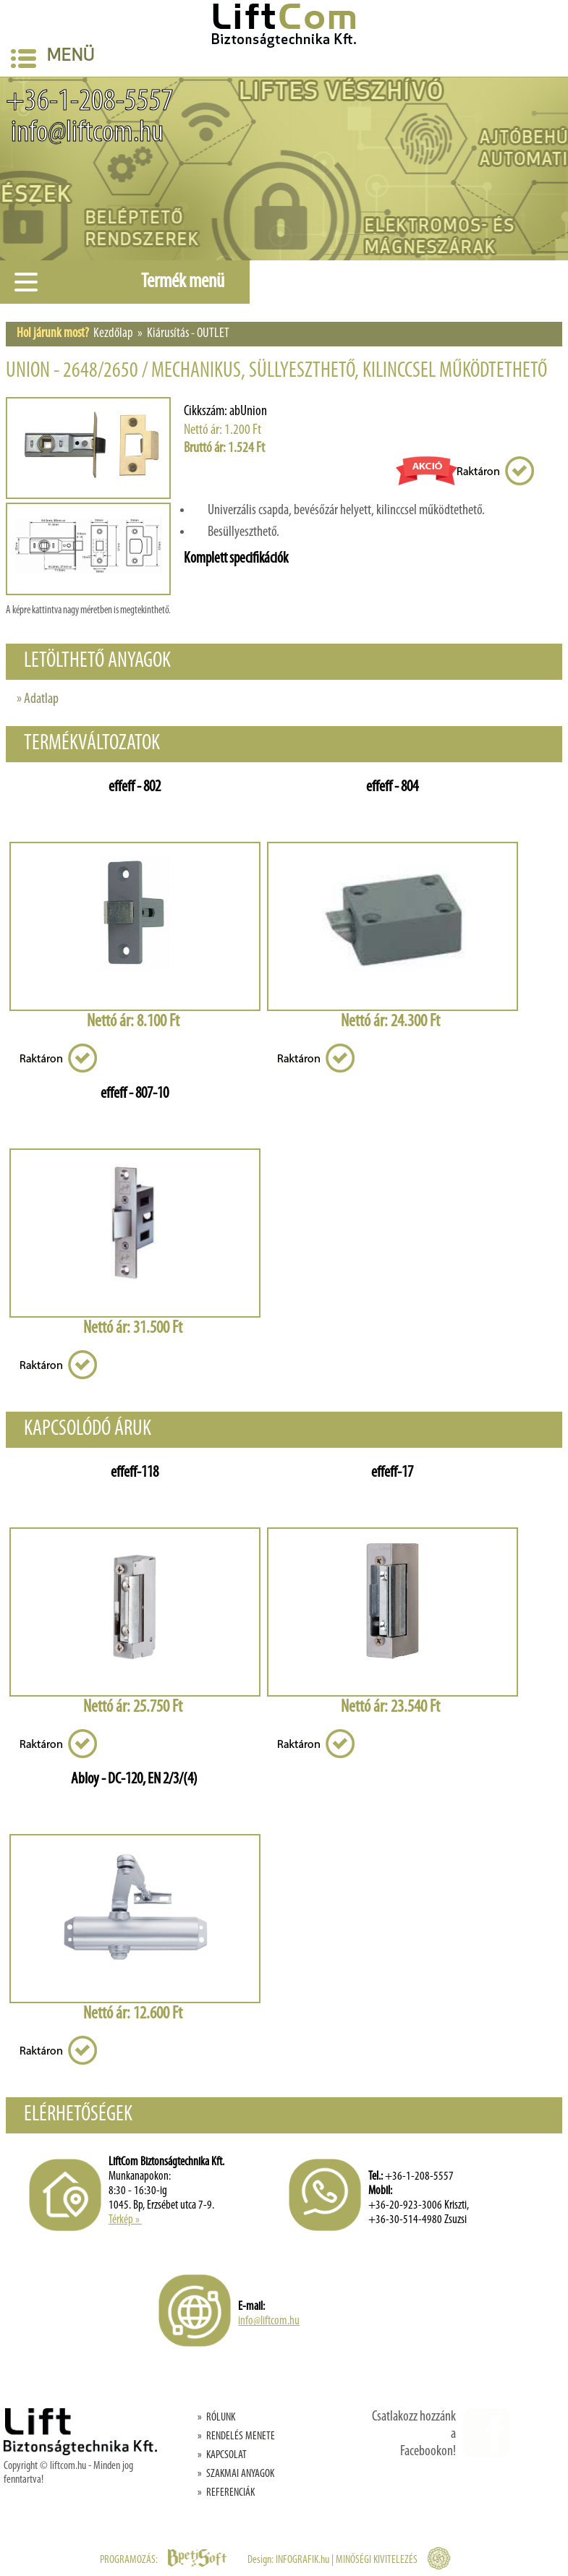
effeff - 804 (392, 787)
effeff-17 (392, 1472)
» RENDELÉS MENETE (236, 2436)
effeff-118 (134, 1472)
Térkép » (125, 2220)
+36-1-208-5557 (90, 102)
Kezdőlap (113, 334)
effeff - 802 (135, 787)
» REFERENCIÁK (226, 2493)
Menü (53, 58)
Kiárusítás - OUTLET (188, 334)
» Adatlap (38, 699)
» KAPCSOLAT (222, 2455)
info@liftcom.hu (85, 133)
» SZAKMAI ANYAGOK (236, 2474)
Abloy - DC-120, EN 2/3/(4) (134, 1779)
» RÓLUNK (216, 2417)
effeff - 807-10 (135, 1094)
